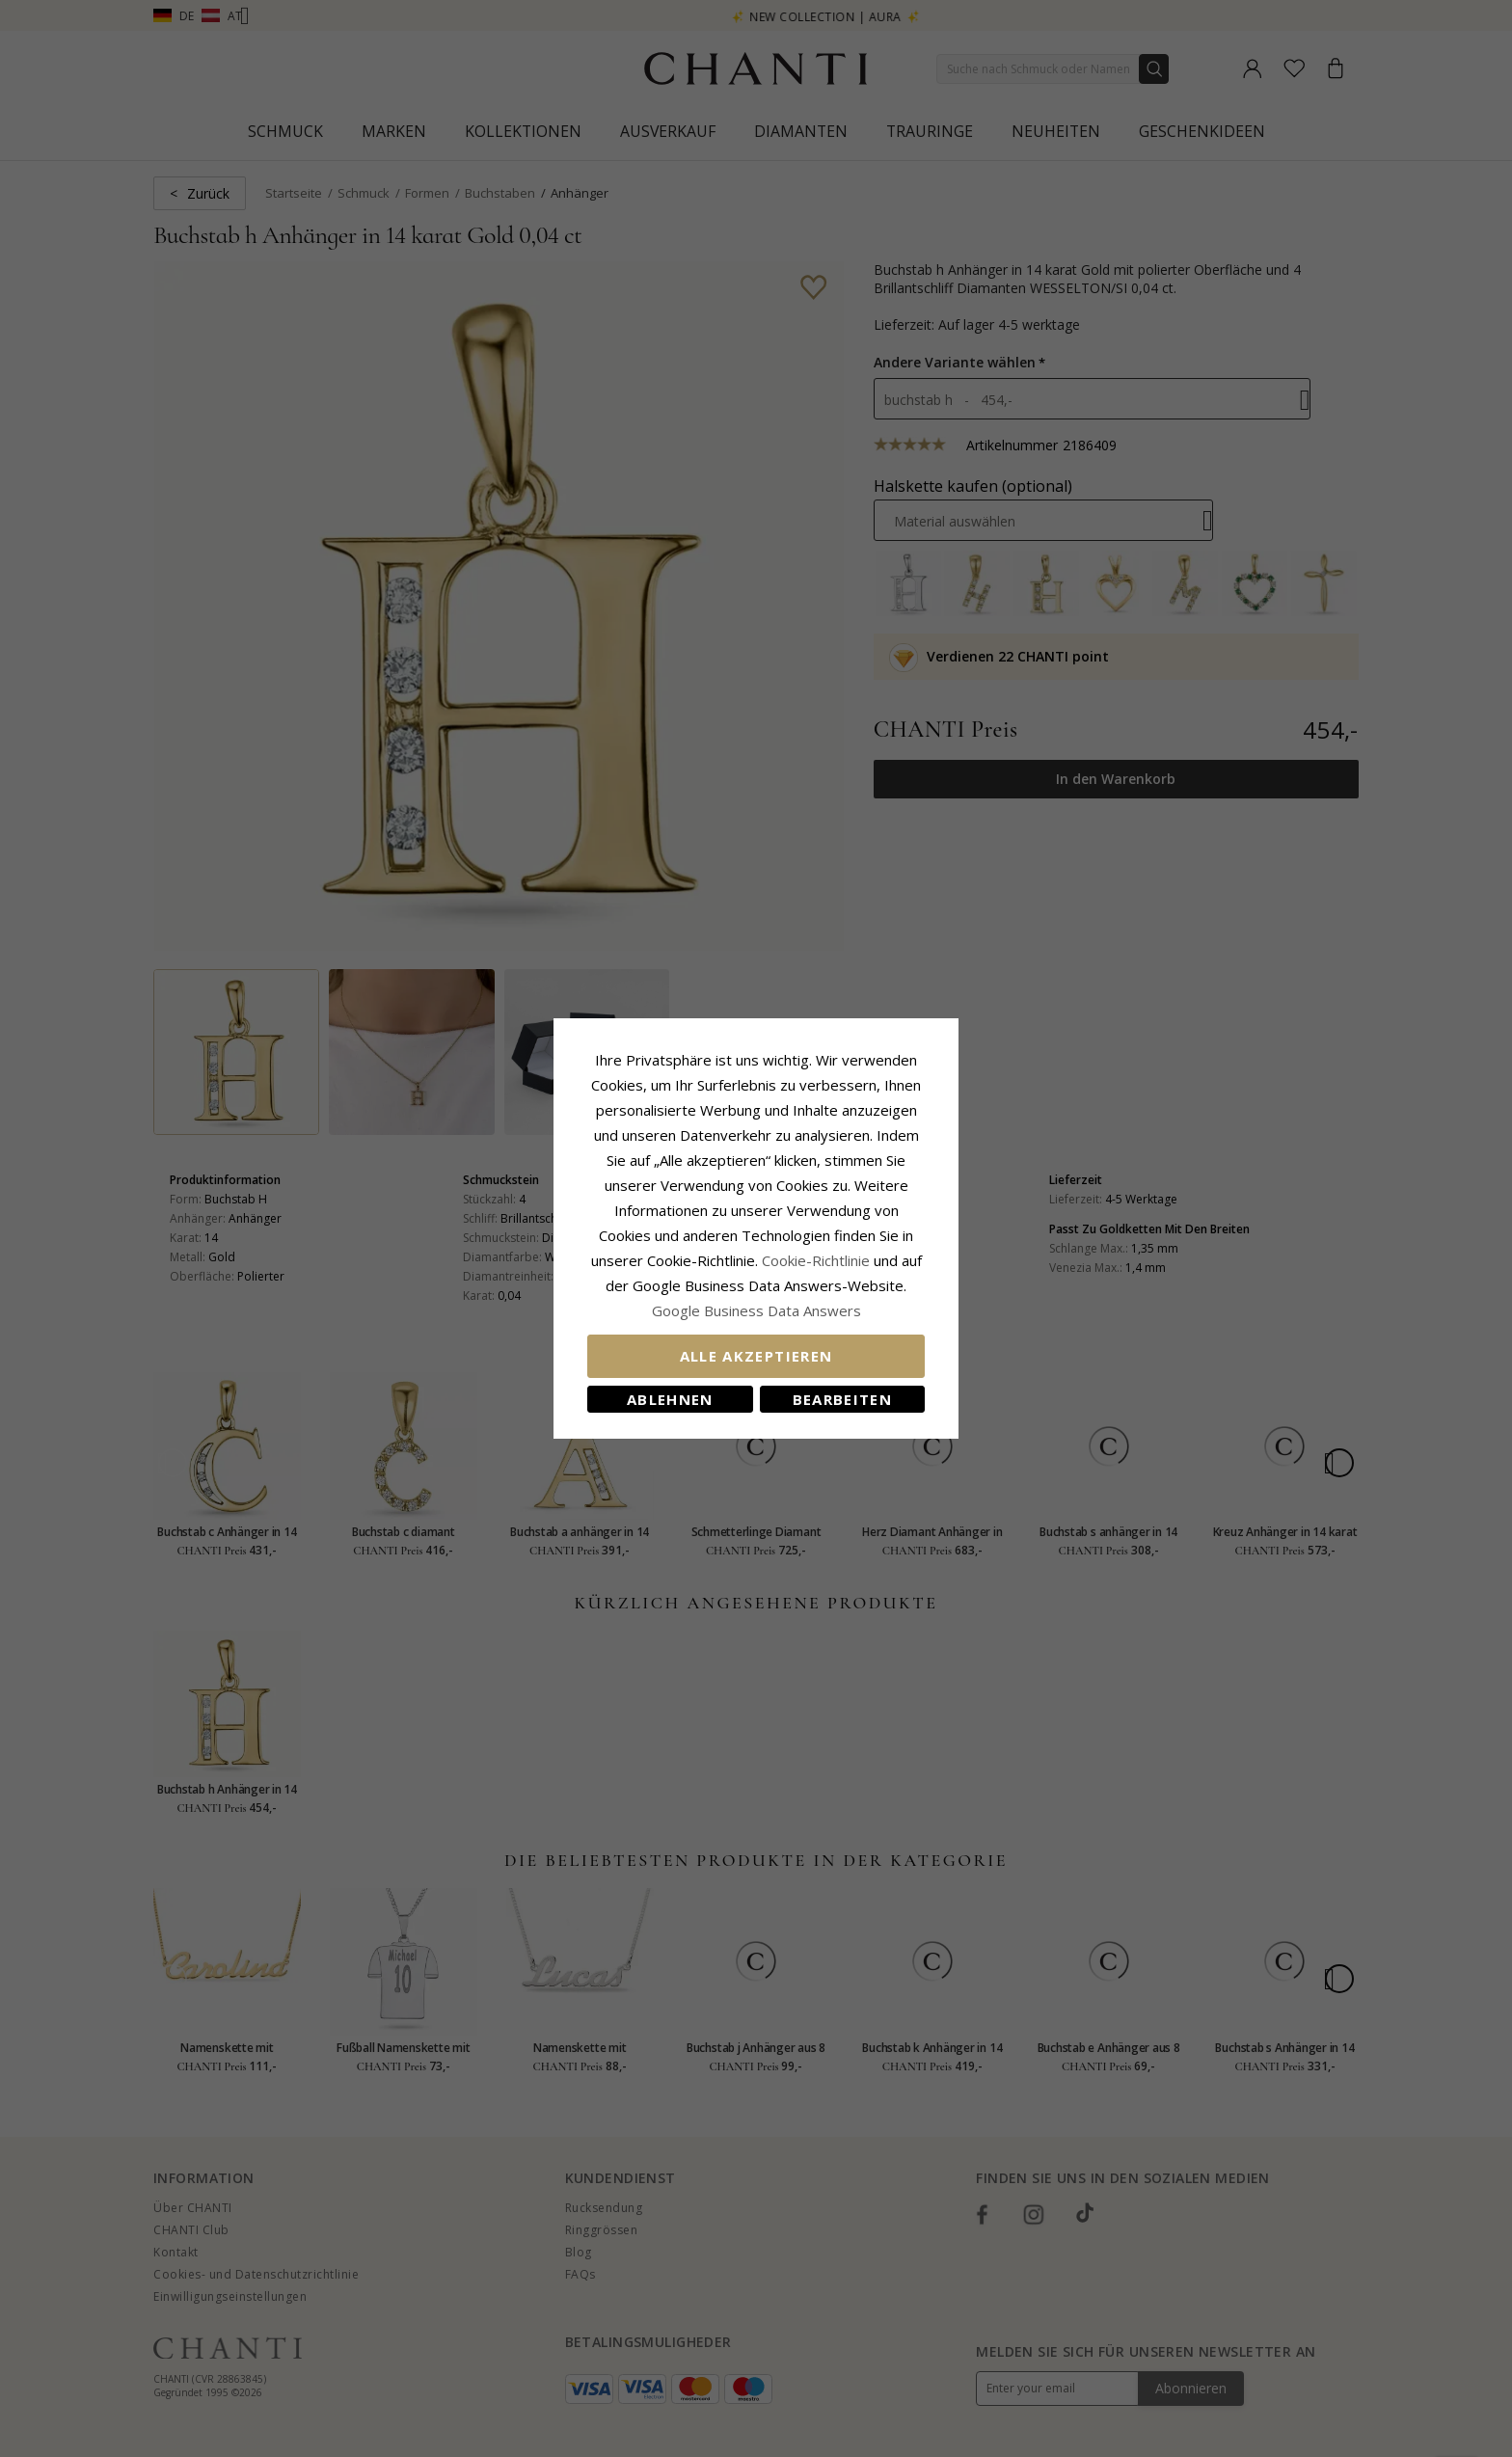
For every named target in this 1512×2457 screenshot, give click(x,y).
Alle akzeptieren (756, 1355)
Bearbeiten (843, 1399)
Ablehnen (670, 1399)
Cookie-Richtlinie (816, 1260)
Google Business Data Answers (756, 1310)
